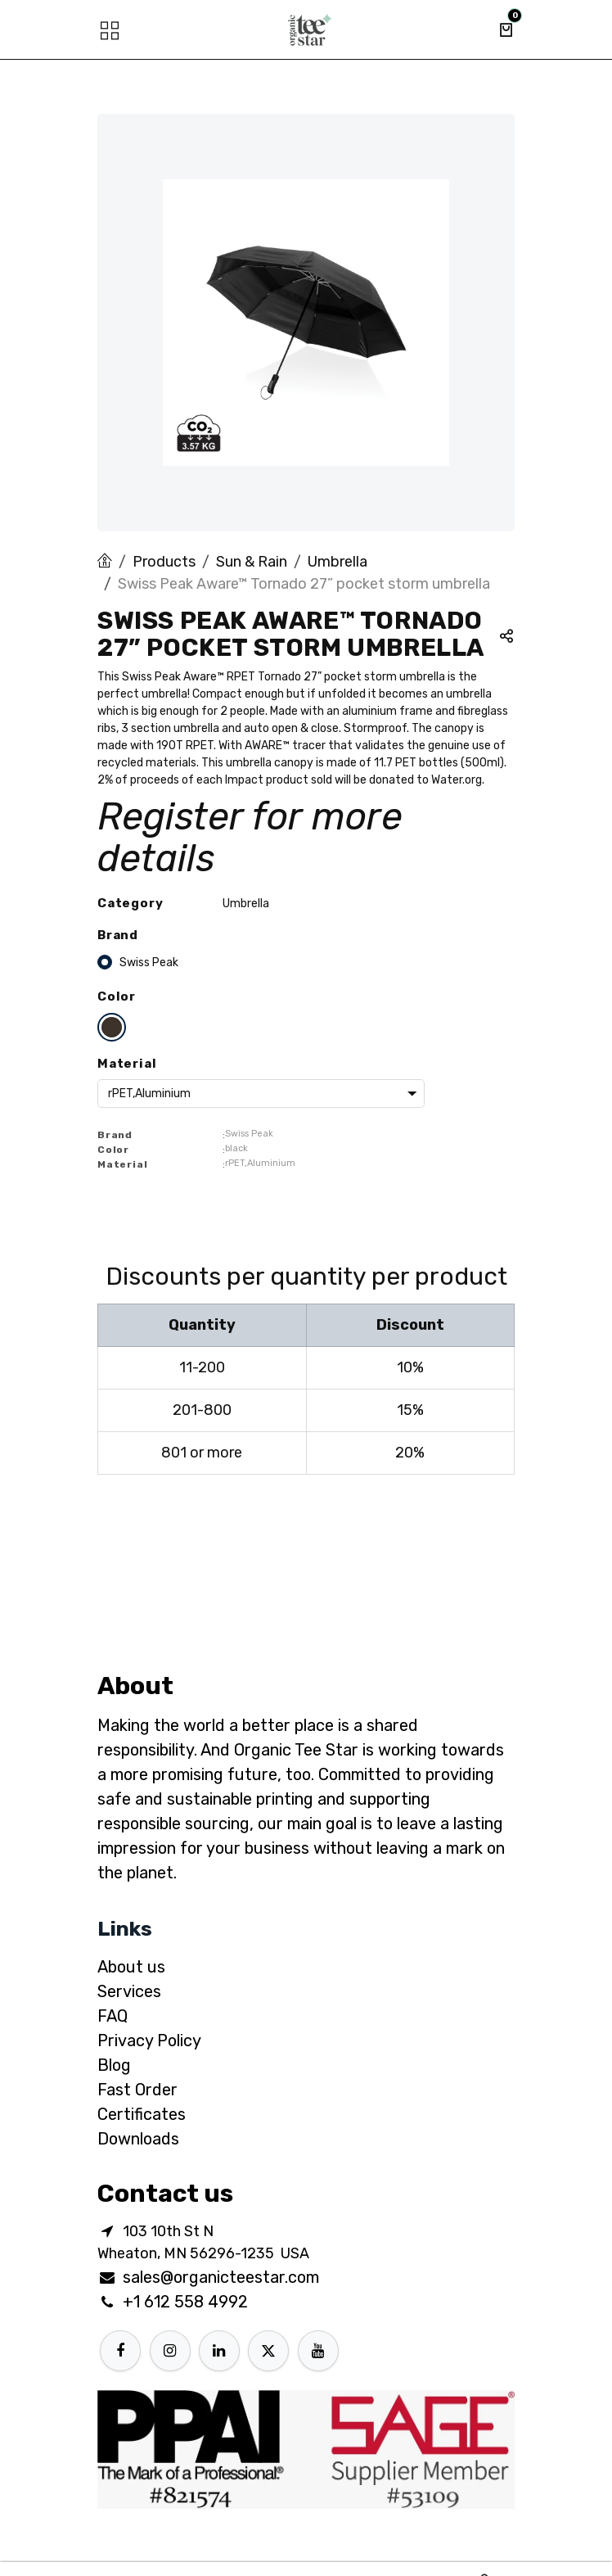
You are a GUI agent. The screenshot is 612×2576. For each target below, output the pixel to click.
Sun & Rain (251, 562)
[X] (268, 2350)
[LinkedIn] (219, 2350)
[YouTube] (318, 2350)
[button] (506, 638)
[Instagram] (170, 2350)
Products (164, 562)
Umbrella (337, 562)
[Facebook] (120, 2350)
